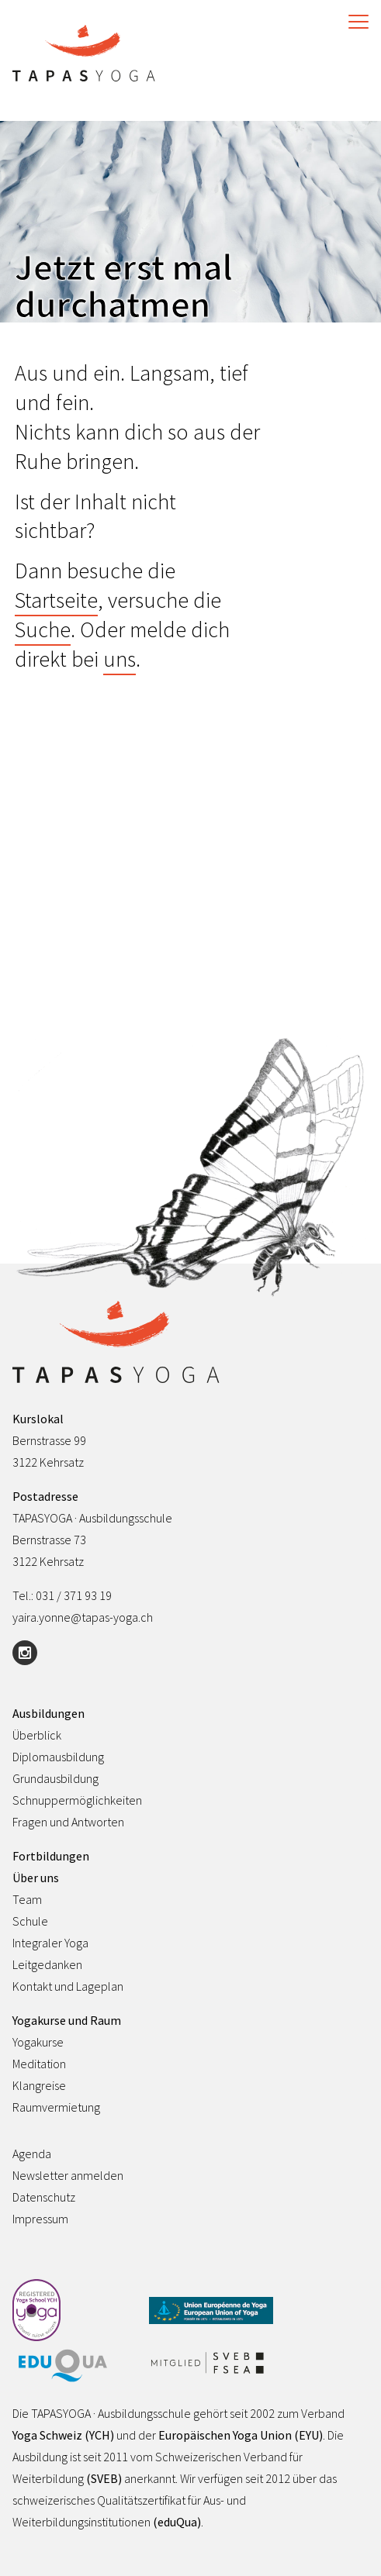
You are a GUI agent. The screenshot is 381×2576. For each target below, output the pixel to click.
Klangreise (39, 2085)
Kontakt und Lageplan (67, 1986)
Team (27, 1899)
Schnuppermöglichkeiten (77, 1800)
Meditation (39, 2063)
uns (119, 659)
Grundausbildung (55, 1778)
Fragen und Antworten (68, 1821)
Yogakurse (38, 2042)
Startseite (56, 600)
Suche (43, 629)
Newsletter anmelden (67, 2175)
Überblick (36, 1735)
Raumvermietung (56, 2107)
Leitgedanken (47, 1964)
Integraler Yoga (50, 1942)
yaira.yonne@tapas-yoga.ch (82, 1617)
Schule (30, 1921)
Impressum (40, 2218)
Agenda (31, 2153)
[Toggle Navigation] (355, 21)
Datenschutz (43, 2197)
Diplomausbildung (58, 1756)
